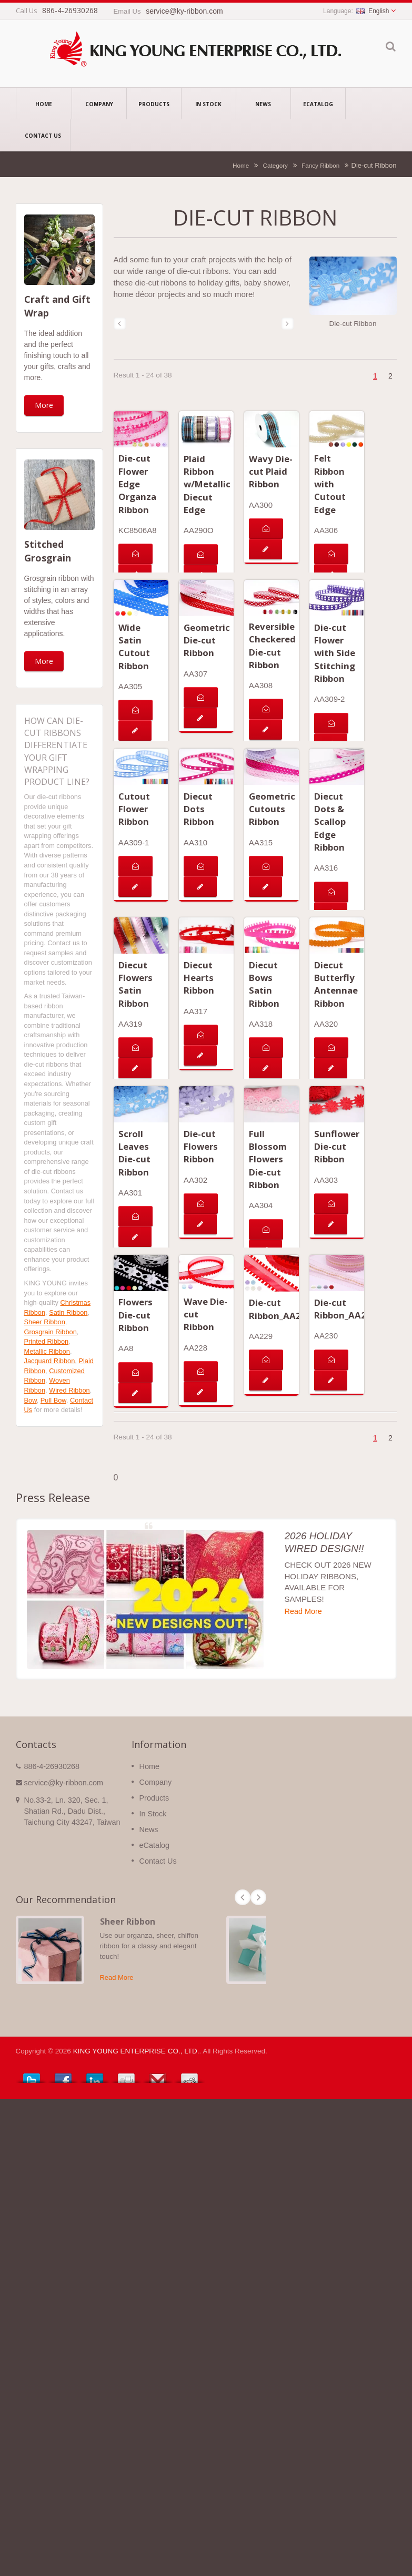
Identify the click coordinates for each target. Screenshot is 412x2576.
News (263, 103)
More (44, 405)
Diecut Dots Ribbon (199, 809)
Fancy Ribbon (320, 165)
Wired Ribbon (69, 1390)
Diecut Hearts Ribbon (199, 978)
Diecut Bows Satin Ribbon (264, 984)
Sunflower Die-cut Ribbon (336, 1147)
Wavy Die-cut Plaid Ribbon (271, 471)
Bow (30, 1400)
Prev (242, 1897)
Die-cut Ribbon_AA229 (280, 1308)
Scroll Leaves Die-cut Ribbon (134, 1153)
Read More (303, 1611)
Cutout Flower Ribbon (134, 809)
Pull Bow (53, 1400)
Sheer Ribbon (44, 1322)
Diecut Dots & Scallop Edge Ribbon (330, 821)
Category (275, 165)
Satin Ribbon (68, 1312)
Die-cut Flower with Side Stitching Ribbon (334, 652)
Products (154, 103)
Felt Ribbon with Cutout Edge (330, 483)
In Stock (209, 103)
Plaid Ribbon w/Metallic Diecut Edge (207, 484)
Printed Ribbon (46, 1341)
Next (258, 1897)
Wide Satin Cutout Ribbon (134, 646)
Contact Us (43, 135)
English (372, 11)
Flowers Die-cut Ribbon (135, 1315)
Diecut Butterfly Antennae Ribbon (336, 984)
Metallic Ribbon (47, 1351)
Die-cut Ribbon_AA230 (345, 1308)
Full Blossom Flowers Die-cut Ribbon (268, 1159)
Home (44, 103)
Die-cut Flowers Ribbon (201, 1147)
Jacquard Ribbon (49, 1361)
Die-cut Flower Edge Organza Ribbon (137, 483)
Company (99, 103)
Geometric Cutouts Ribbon (272, 809)
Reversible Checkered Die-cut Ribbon (272, 645)
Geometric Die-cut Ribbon (207, 640)
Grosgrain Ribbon (50, 1332)
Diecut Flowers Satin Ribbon (135, 984)
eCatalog (318, 103)
